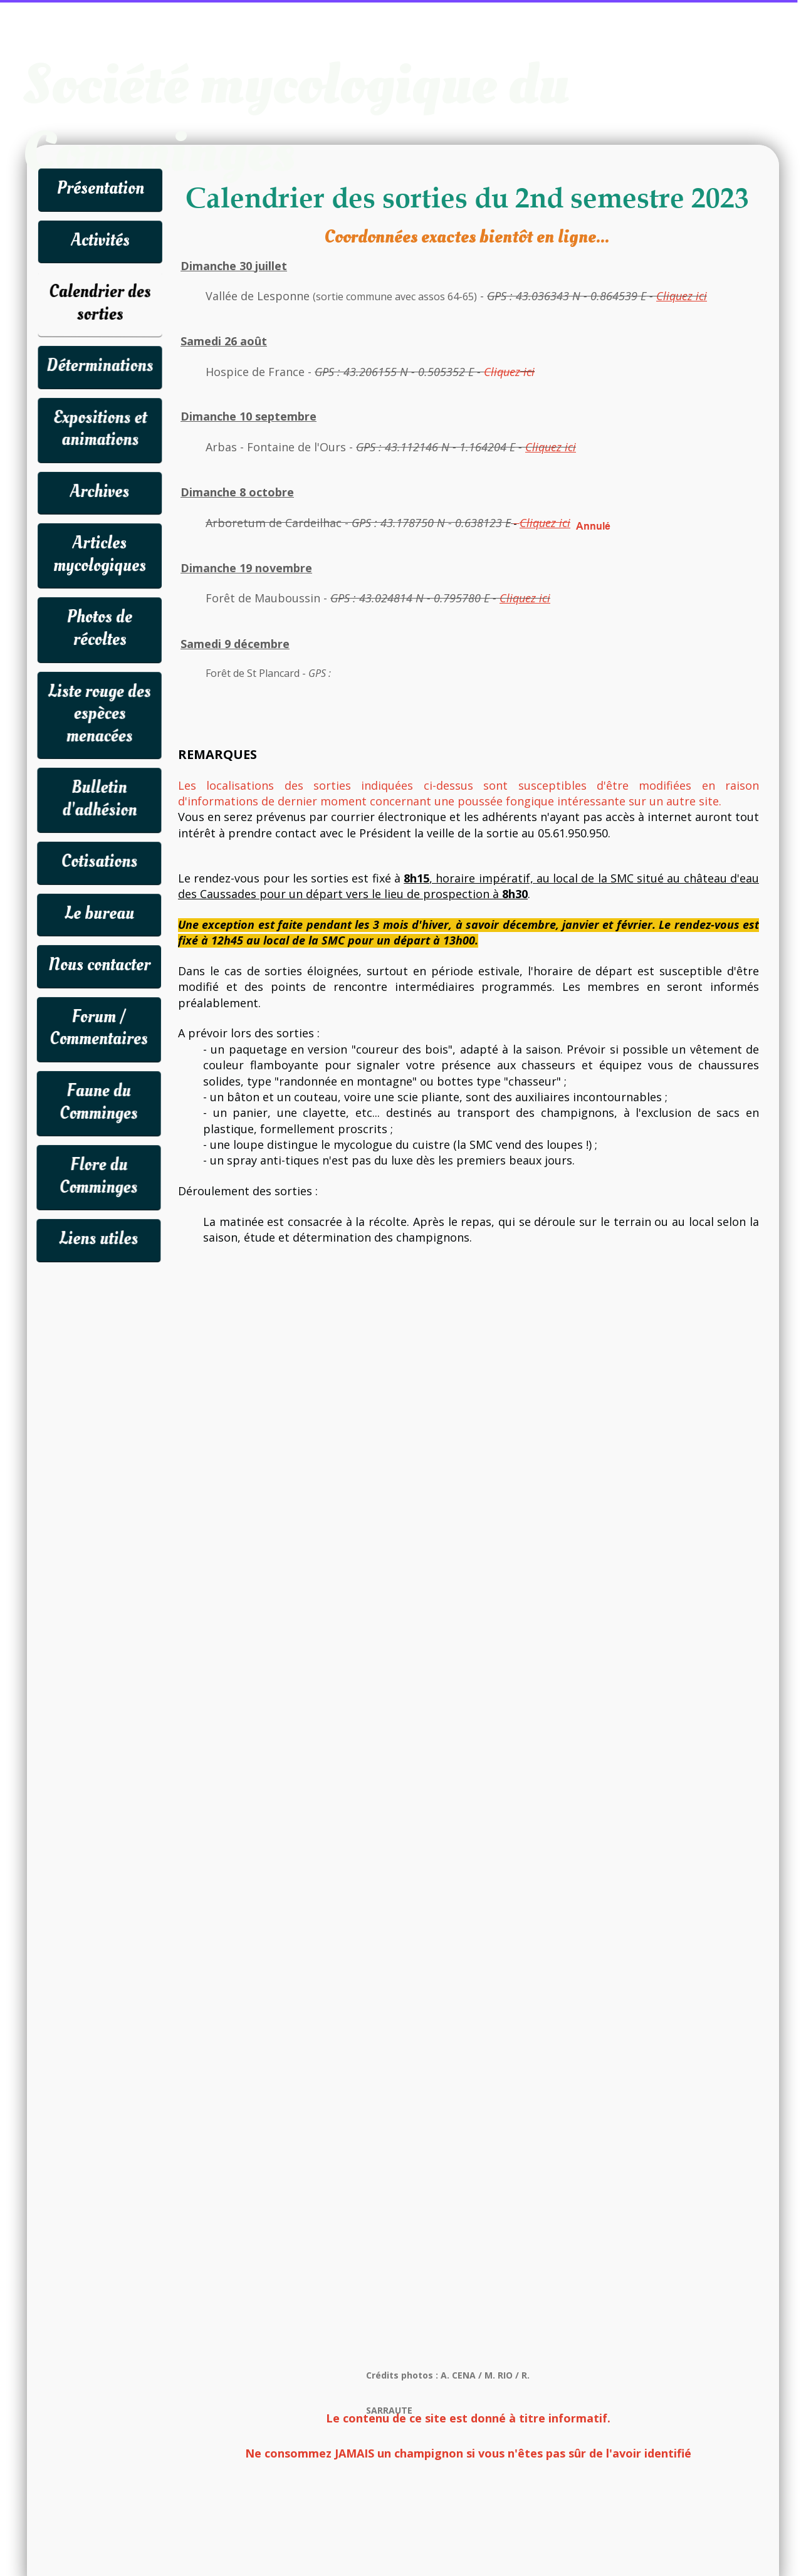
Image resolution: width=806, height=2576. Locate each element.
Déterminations (100, 365)
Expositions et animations (100, 429)
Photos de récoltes (99, 628)
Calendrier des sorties (100, 303)
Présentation (100, 188)
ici (527, 371)
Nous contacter (99, 965)
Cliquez (502, 371)
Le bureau (99, 913)
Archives (99, 491)
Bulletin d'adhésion (99, 798)
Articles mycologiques (99, 554)
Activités (100, 240)
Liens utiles (98, 1239)
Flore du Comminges (98, 1176)
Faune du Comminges (99, 1102)
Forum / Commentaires (99, 1028)
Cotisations (99, 861)
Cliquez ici (550, 446)
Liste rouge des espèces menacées (99, 713)
